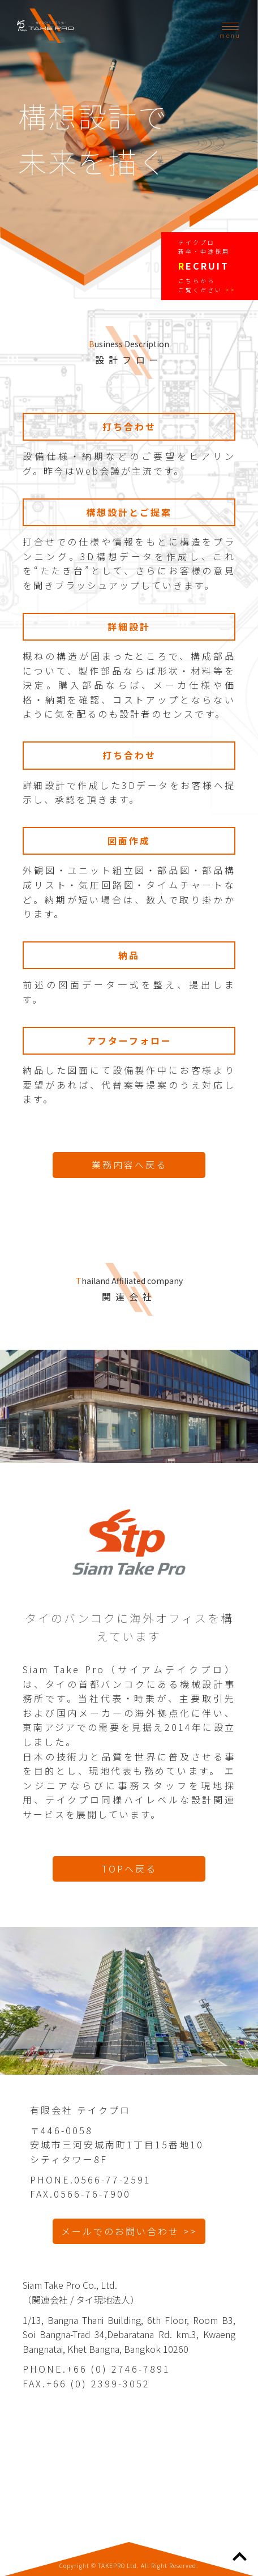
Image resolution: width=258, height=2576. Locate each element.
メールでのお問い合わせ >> (129, 2231)
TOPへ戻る (129, 1868)
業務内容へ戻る (129, 1164)
